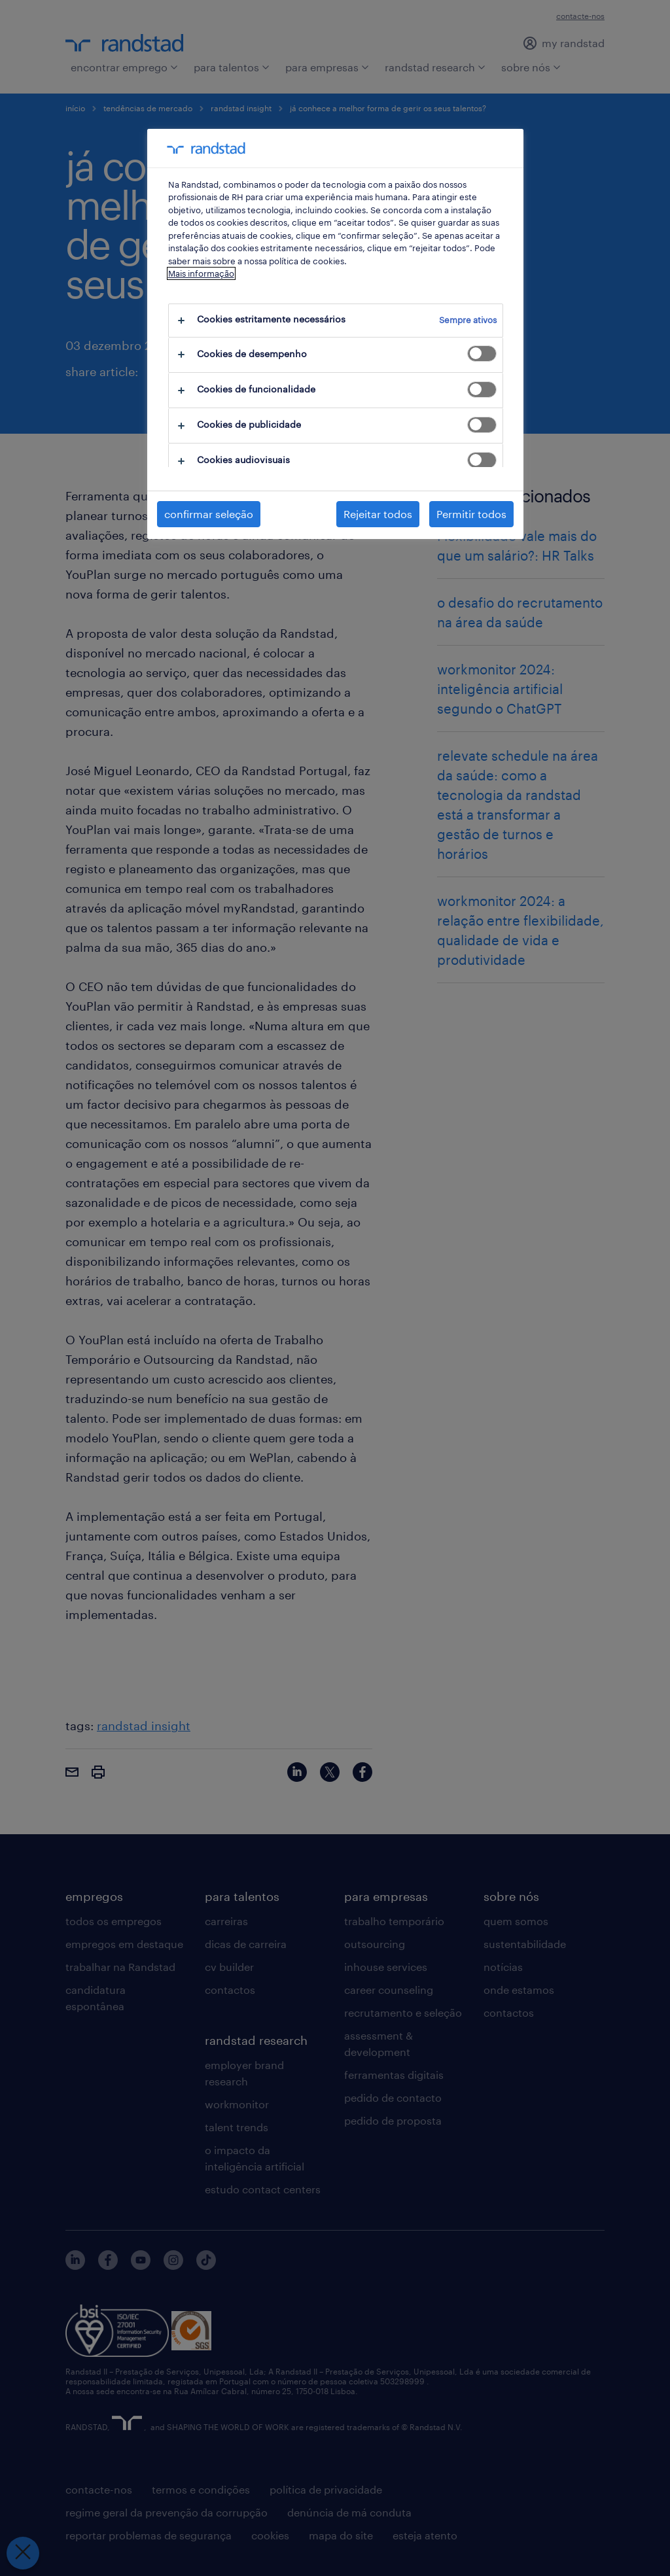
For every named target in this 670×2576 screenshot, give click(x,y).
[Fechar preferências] (23, 2553)
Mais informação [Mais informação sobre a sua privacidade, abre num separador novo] (201, 273)
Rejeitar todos (378, 514)
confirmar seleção (208, 514)
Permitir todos (471, 514)
